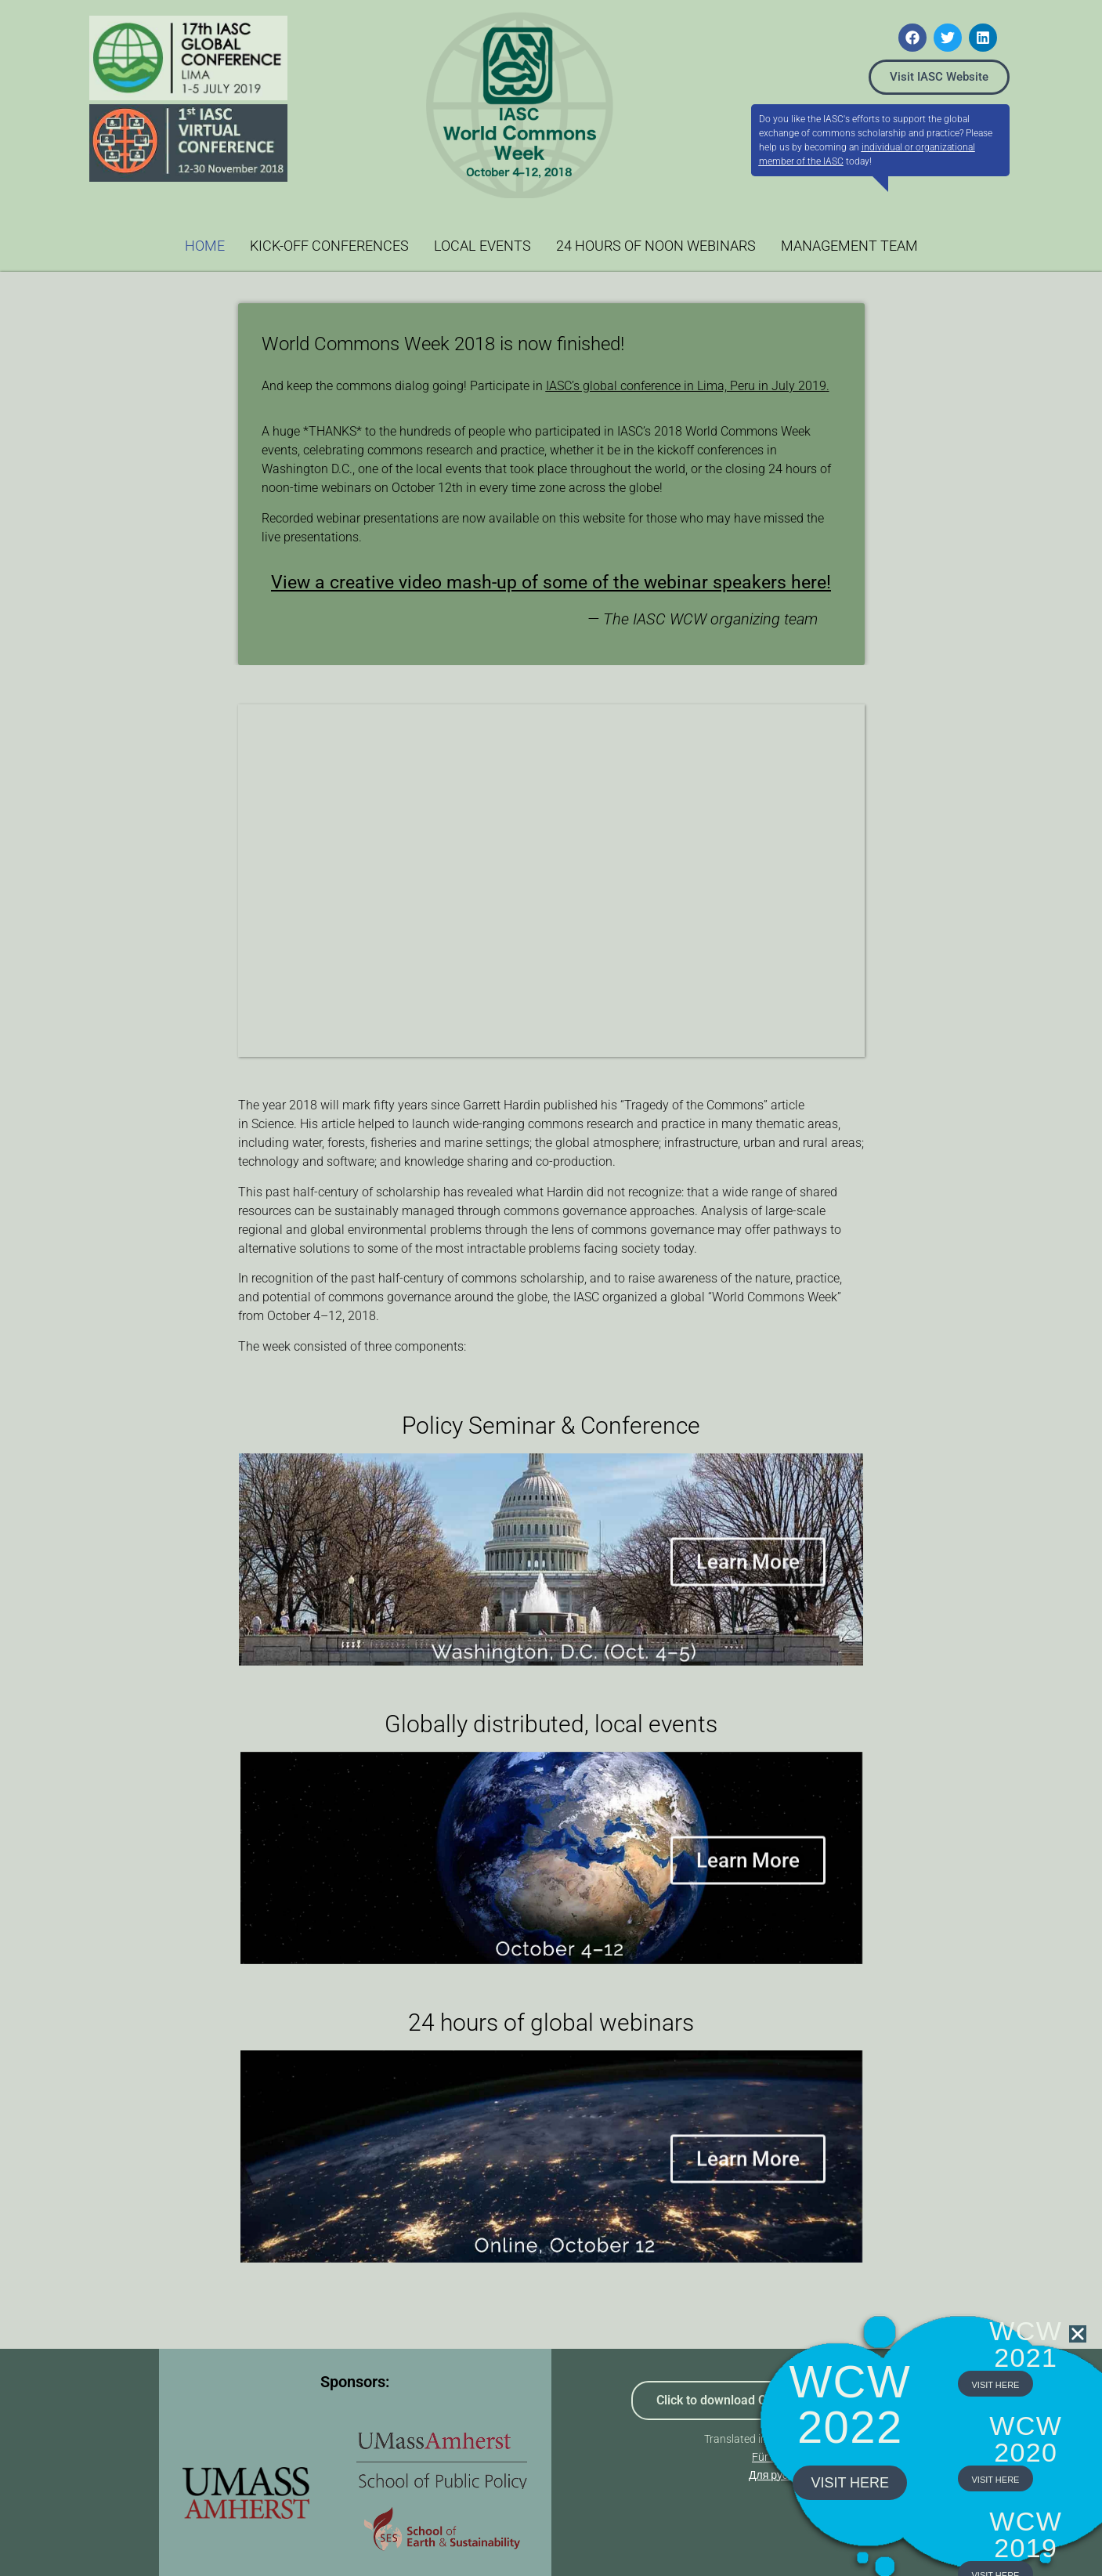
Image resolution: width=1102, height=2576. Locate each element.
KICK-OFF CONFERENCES (329, 245)
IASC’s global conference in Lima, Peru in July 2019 (686, 385)
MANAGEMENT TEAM (849, 245)
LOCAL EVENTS (482, 245)
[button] (1077, 2363)
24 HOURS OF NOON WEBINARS (656, 245)
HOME (205, 245)
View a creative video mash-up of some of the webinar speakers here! (551, 582)
